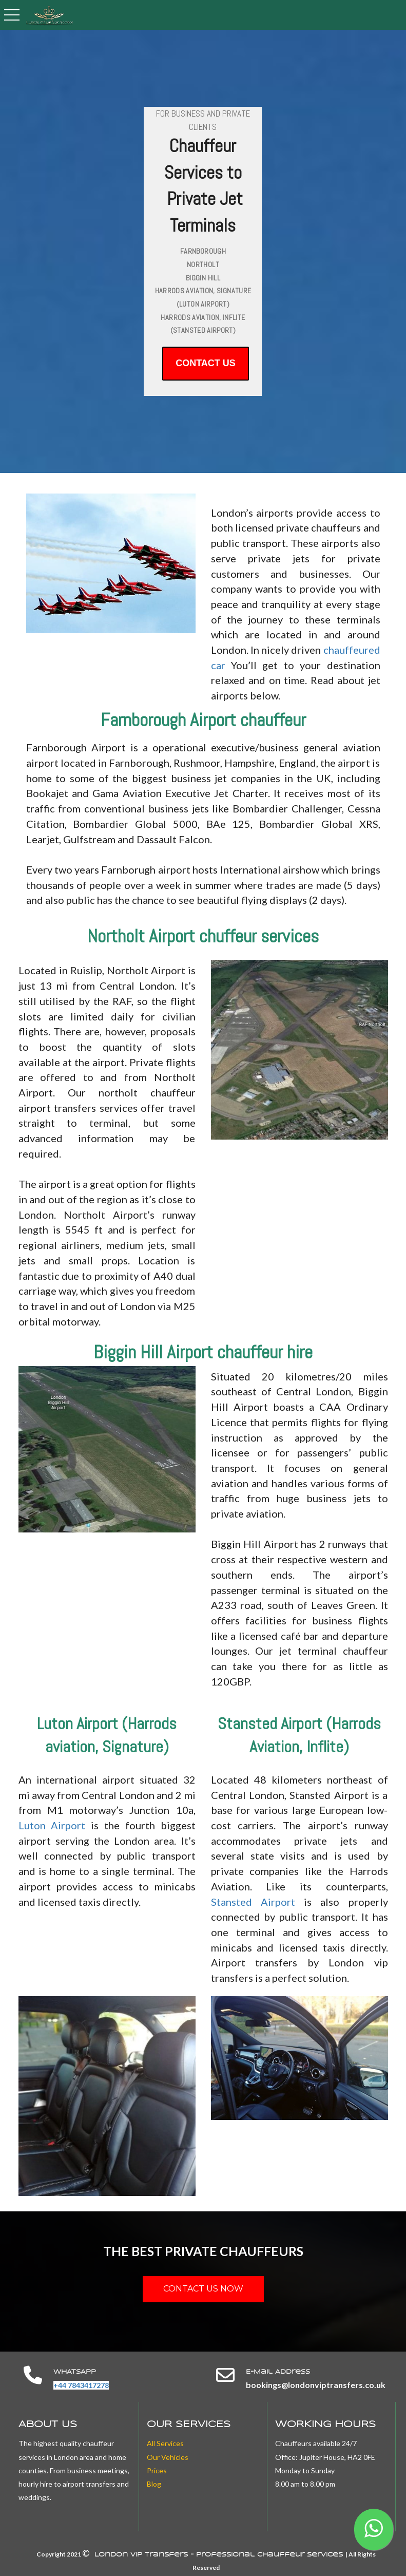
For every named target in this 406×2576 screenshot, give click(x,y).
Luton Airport (52, 1825)
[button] (373, 2529)
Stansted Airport (253, 1902)
